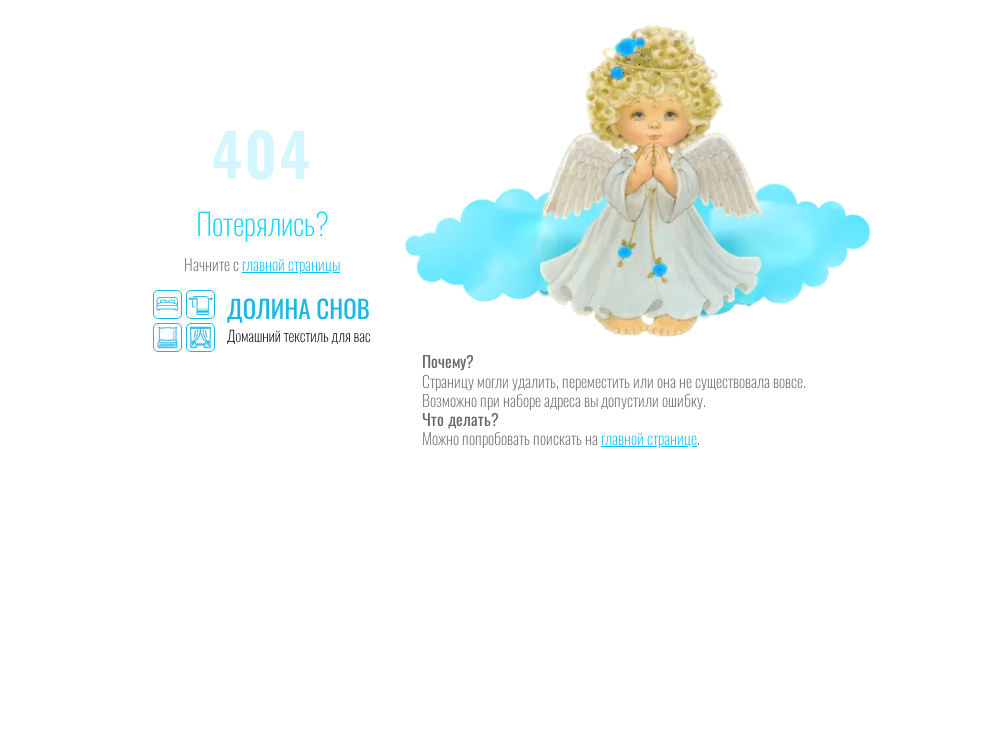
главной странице (649, 438)
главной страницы (291, 264)
